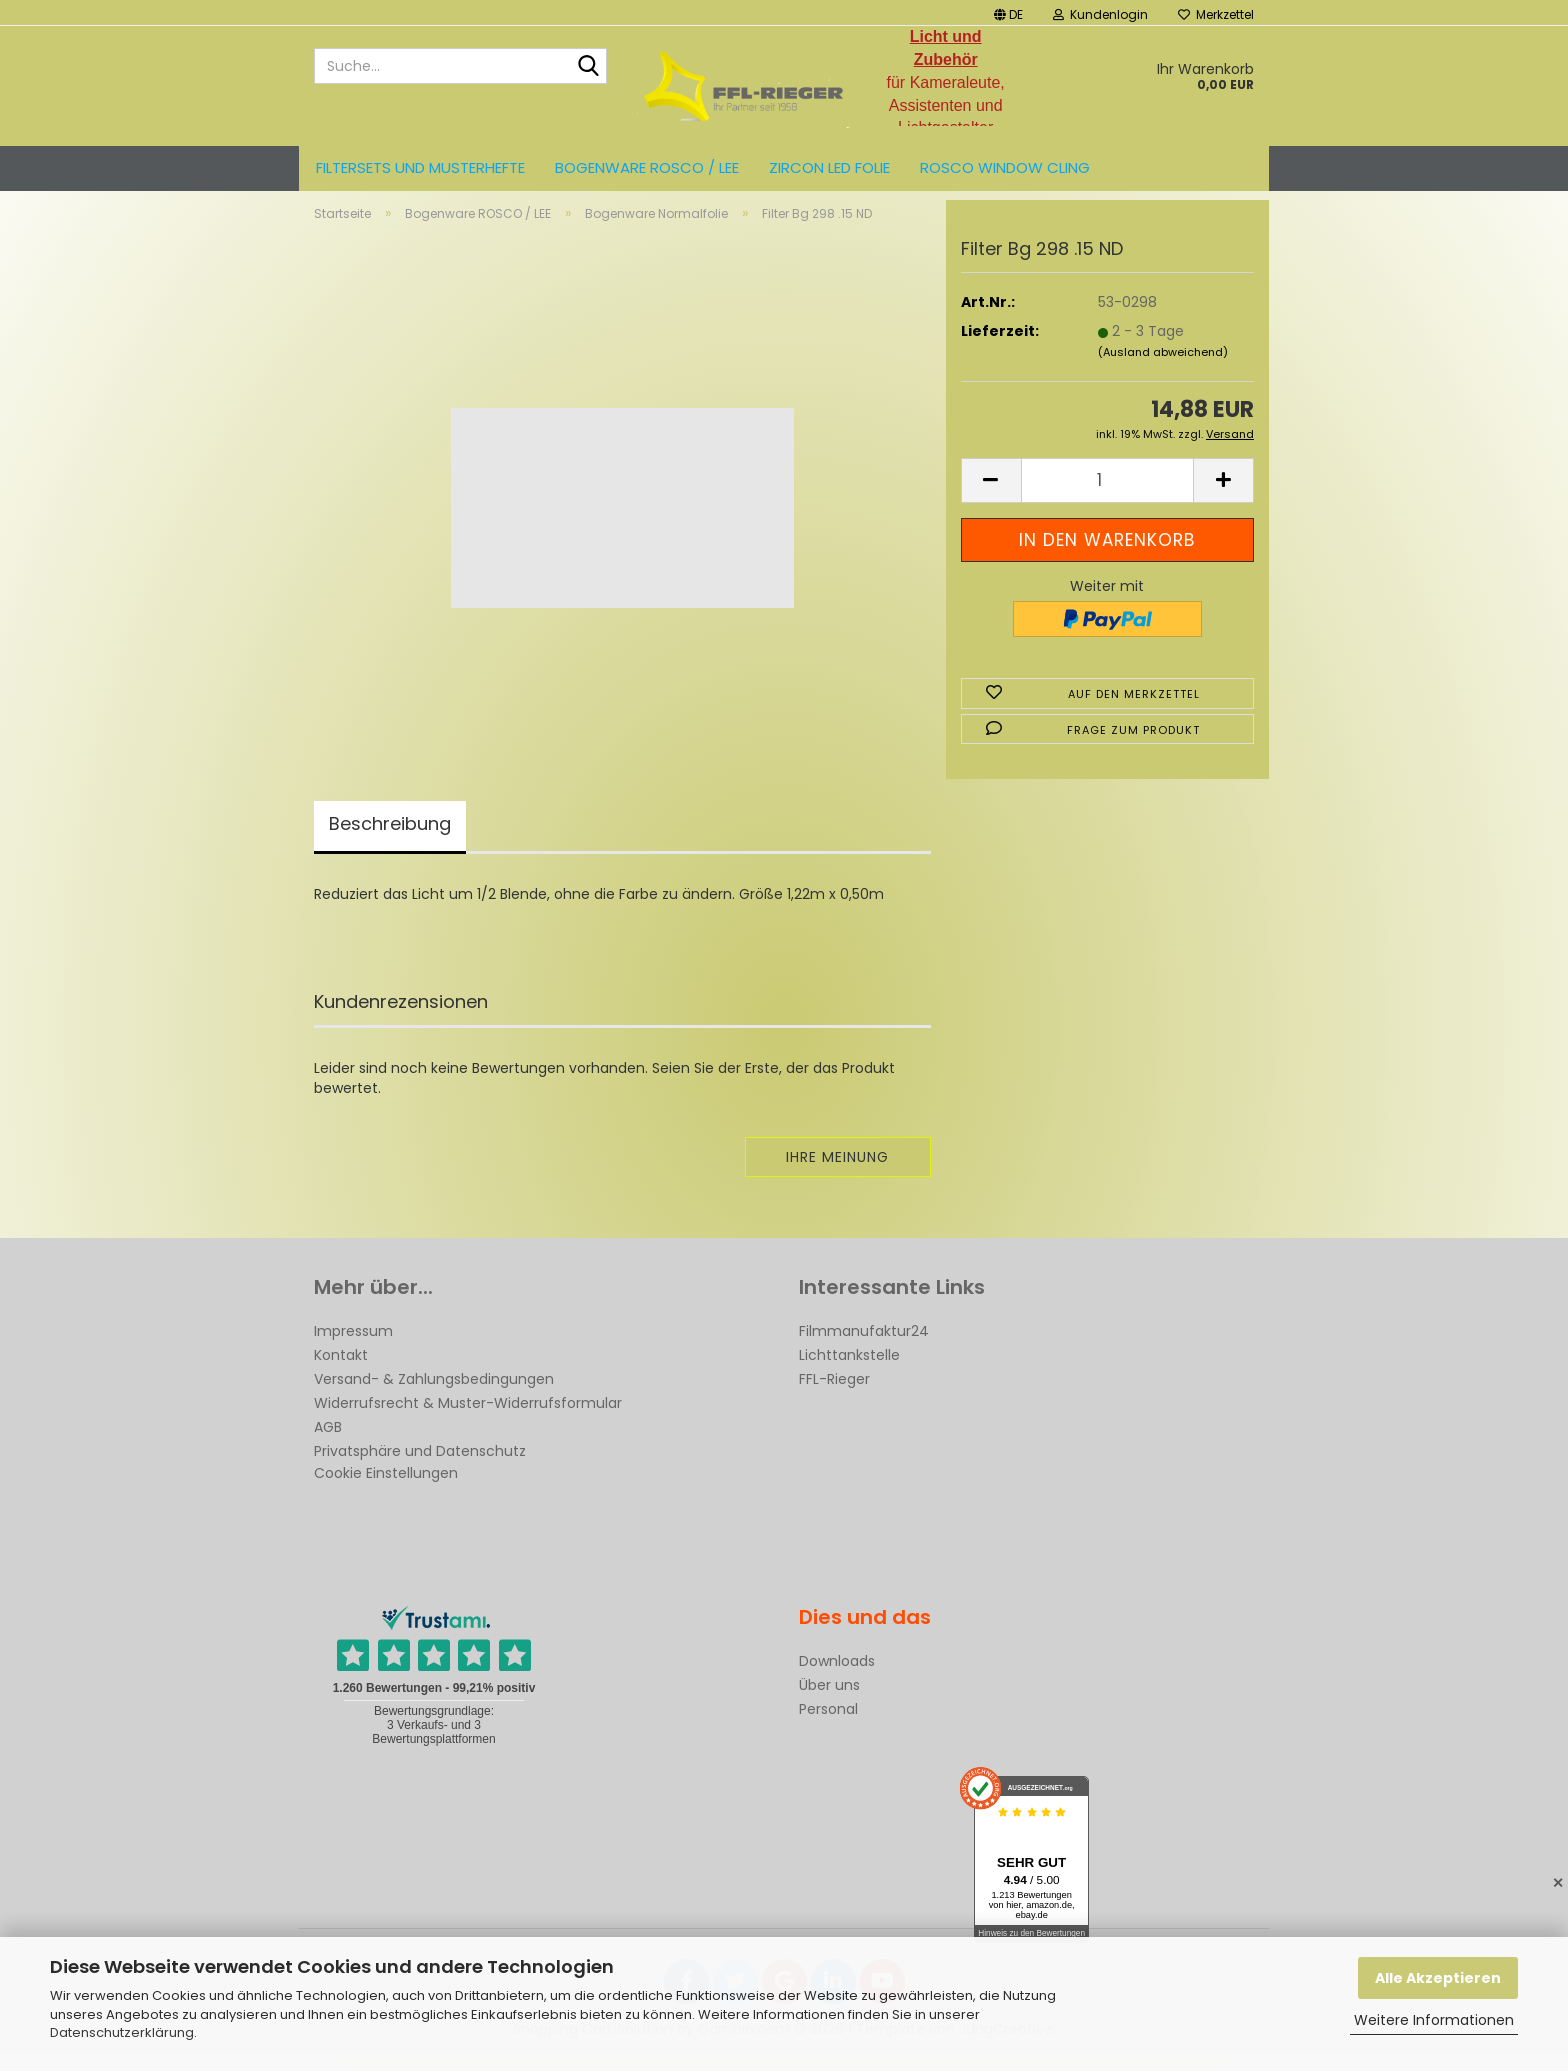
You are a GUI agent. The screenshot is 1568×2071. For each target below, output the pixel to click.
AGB (328, 1444)
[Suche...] (588, 67)
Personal (828, 1726)
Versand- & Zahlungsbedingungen (434, 1396)
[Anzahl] (1107, 497)
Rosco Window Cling (1005, 167)
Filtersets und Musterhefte (420, 167)
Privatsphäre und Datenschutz (420, 1468)
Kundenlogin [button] (1100, 14)
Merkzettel (1216, 14)
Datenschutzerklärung (122, 2032)
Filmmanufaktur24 (864, 1348)
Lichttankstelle (849, 1372)
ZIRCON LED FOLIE (829, 167)
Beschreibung (390, 840)
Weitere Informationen (1434, 2020)
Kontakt (341, 1372)
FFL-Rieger (834, 1396)
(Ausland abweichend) (1163, 369)
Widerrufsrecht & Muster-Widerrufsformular (468, 1420)
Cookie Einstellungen (386, 1490)
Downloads (837, 1678)
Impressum (353, 1348)
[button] (1008, 12)
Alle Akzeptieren (1438, 1978)
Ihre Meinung (837, 1174)
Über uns (829, 1702)
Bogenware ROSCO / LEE (647, 167)
